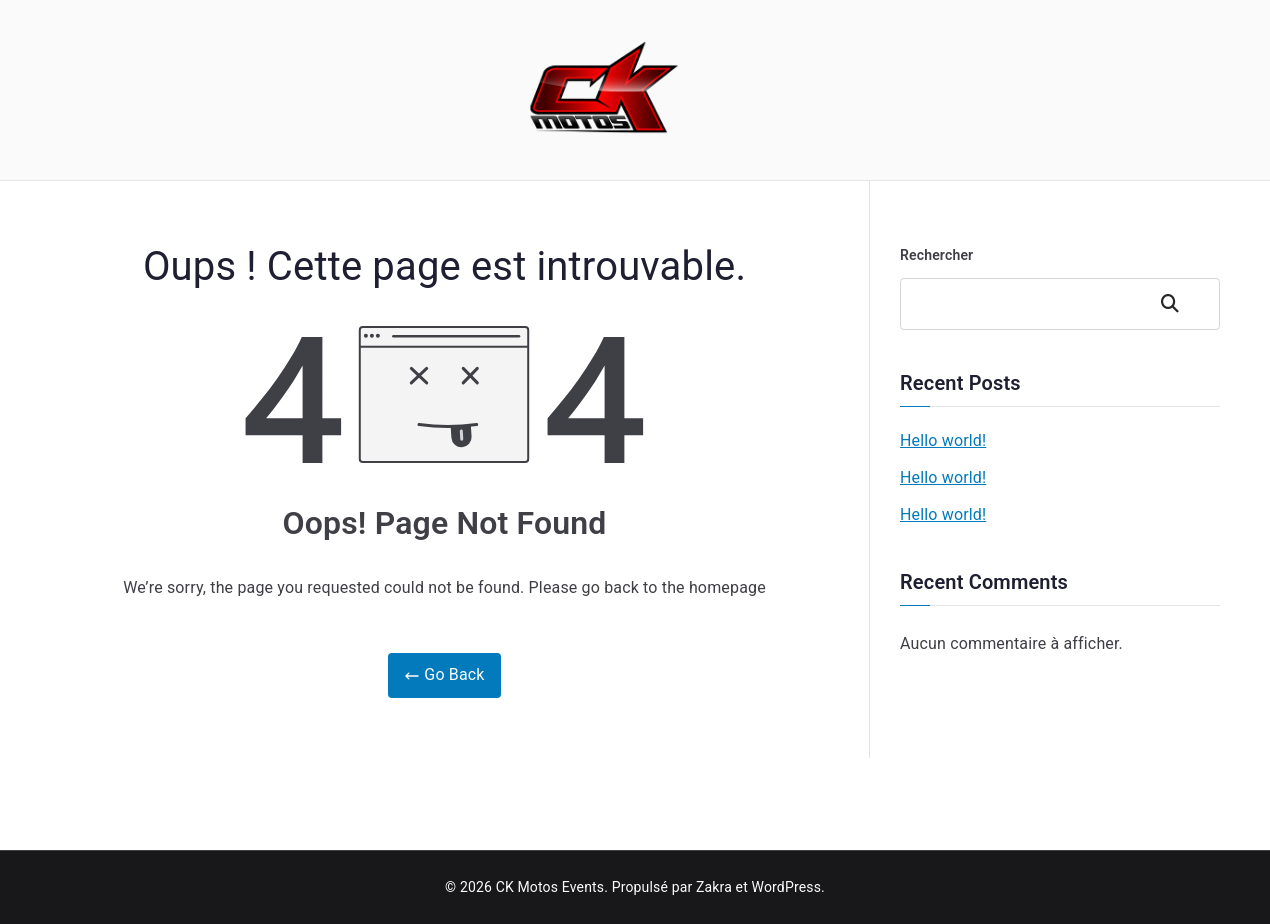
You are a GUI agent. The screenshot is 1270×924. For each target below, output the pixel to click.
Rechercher (936, 255)
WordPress (786, 887)
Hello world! (943, 440)
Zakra (714, 887)
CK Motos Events (550, 887)
